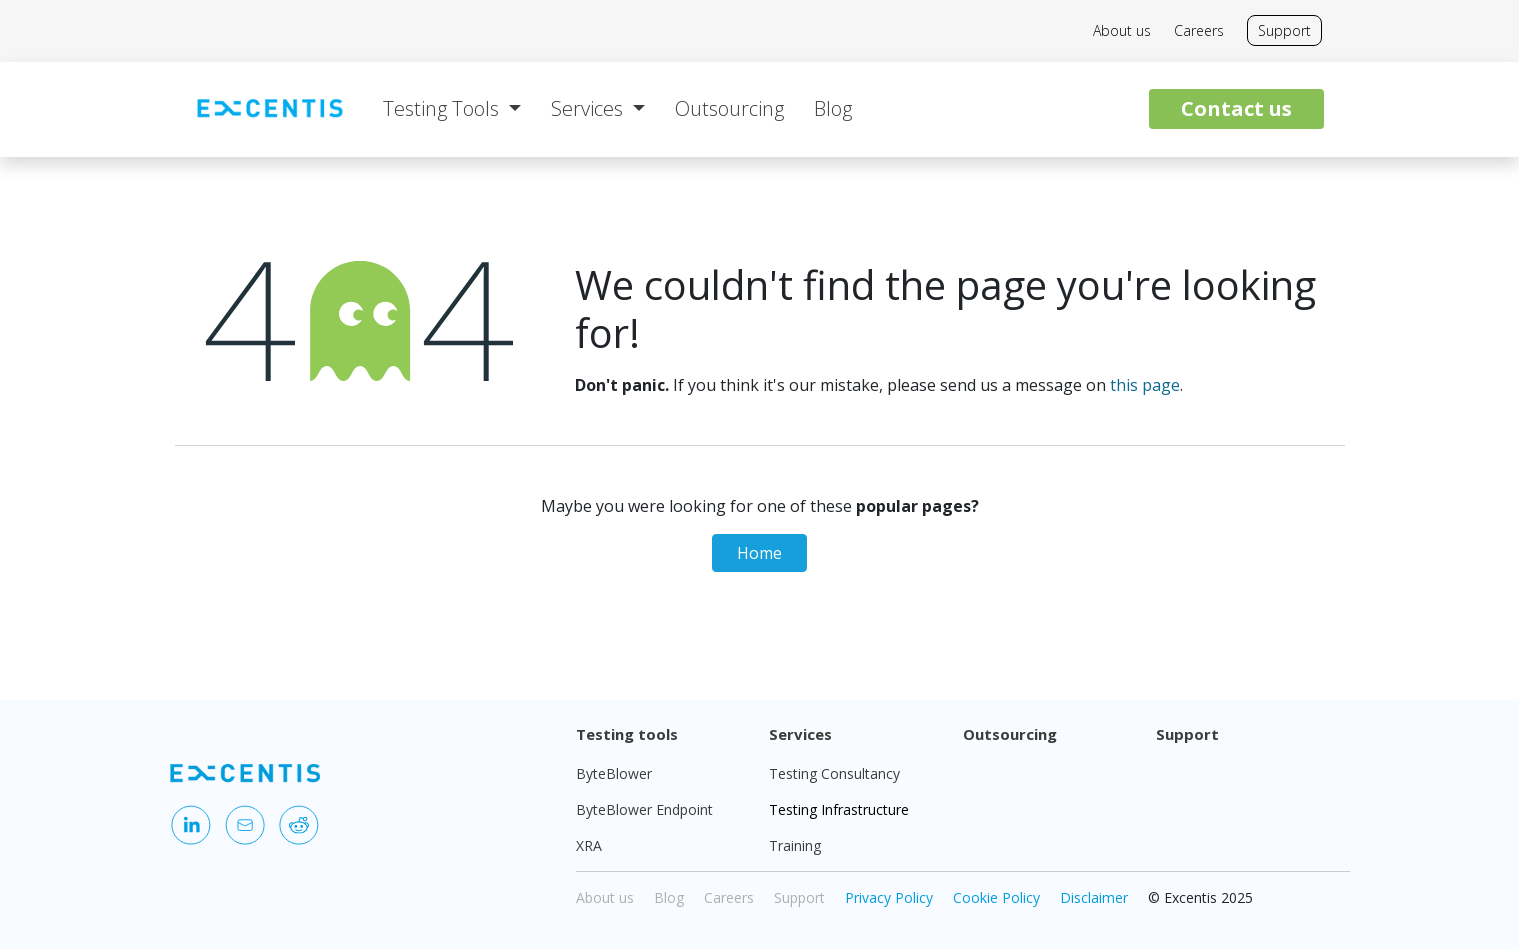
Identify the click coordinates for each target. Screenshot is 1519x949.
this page (1145, 385)
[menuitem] (452, 109)
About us (1122, 30)
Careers (1199, 30)
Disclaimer (1094, 897)
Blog (669, 897)
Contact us (1236, 108)
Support (1284, 30)
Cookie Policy (996, 897)
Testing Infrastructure (839, 809)
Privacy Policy (889, 897)
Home (759, 553)
